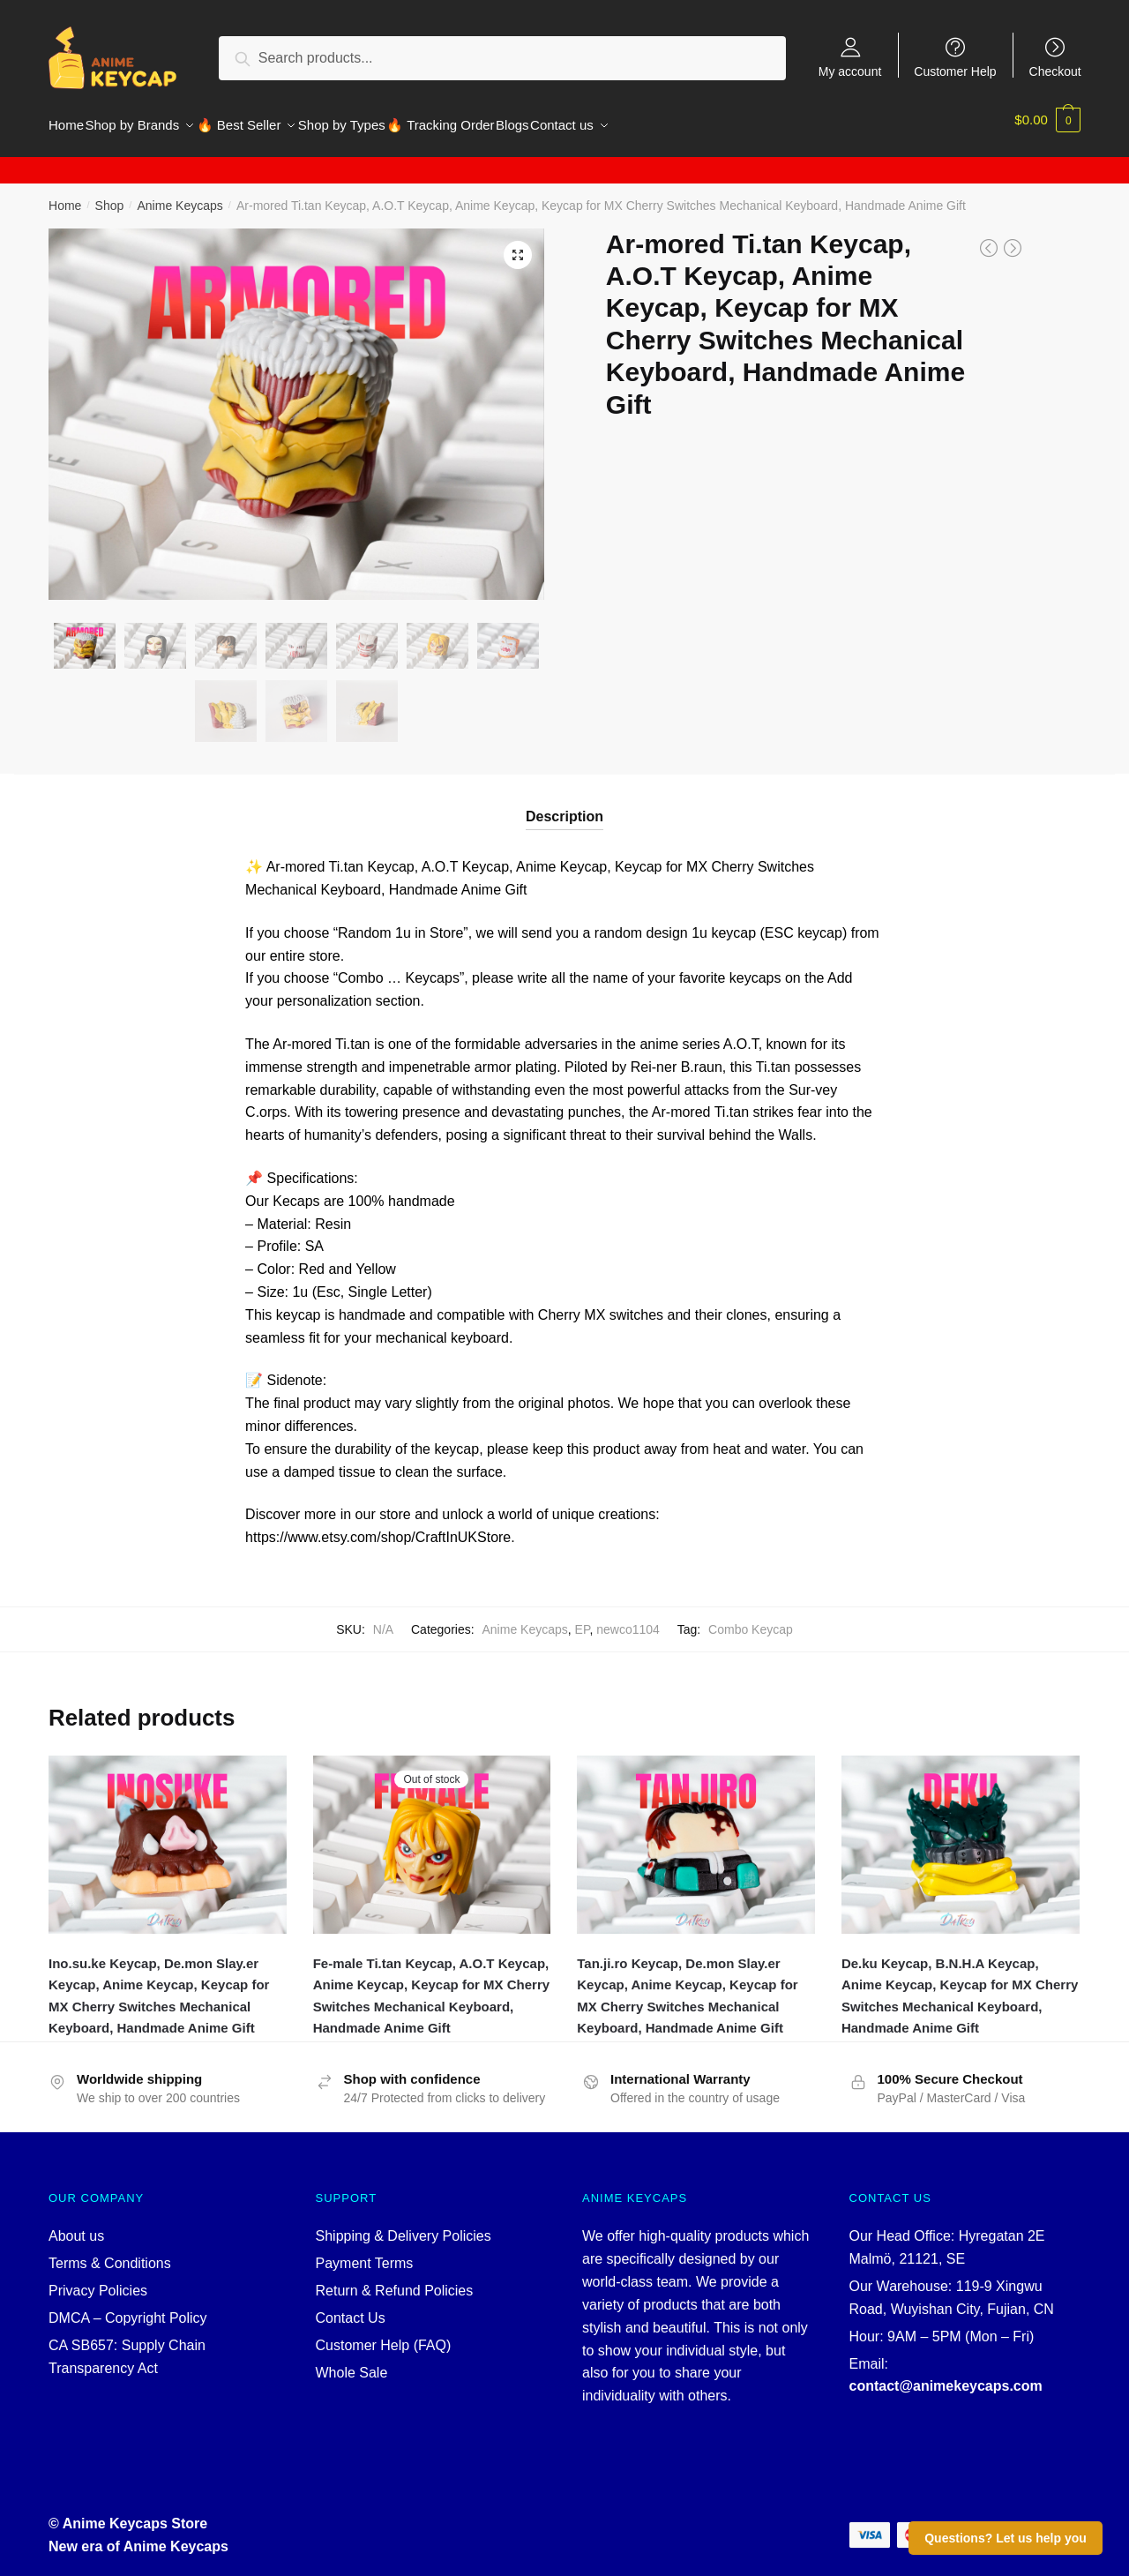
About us (76, 2225)
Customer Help (955, 71)
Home (65, 195)
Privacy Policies (98, 2280)
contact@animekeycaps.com (946, 2375)
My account (850, 71)
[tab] (564, 792)
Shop (109, 195)
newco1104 (628, 1619)
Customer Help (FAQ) (384, 2334)
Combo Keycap (750, 1619)
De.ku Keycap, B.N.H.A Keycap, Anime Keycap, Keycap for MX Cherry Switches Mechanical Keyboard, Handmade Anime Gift (959, 1985)
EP (582, 1619)
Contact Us (350, 2307)
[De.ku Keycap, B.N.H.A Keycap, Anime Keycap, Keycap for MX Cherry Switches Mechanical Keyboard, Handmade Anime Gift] (960, 1834)
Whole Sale (352, 2362)
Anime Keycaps (179, 195)
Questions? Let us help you (1005, 2538)
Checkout (1055, 71)
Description (564, 805)
